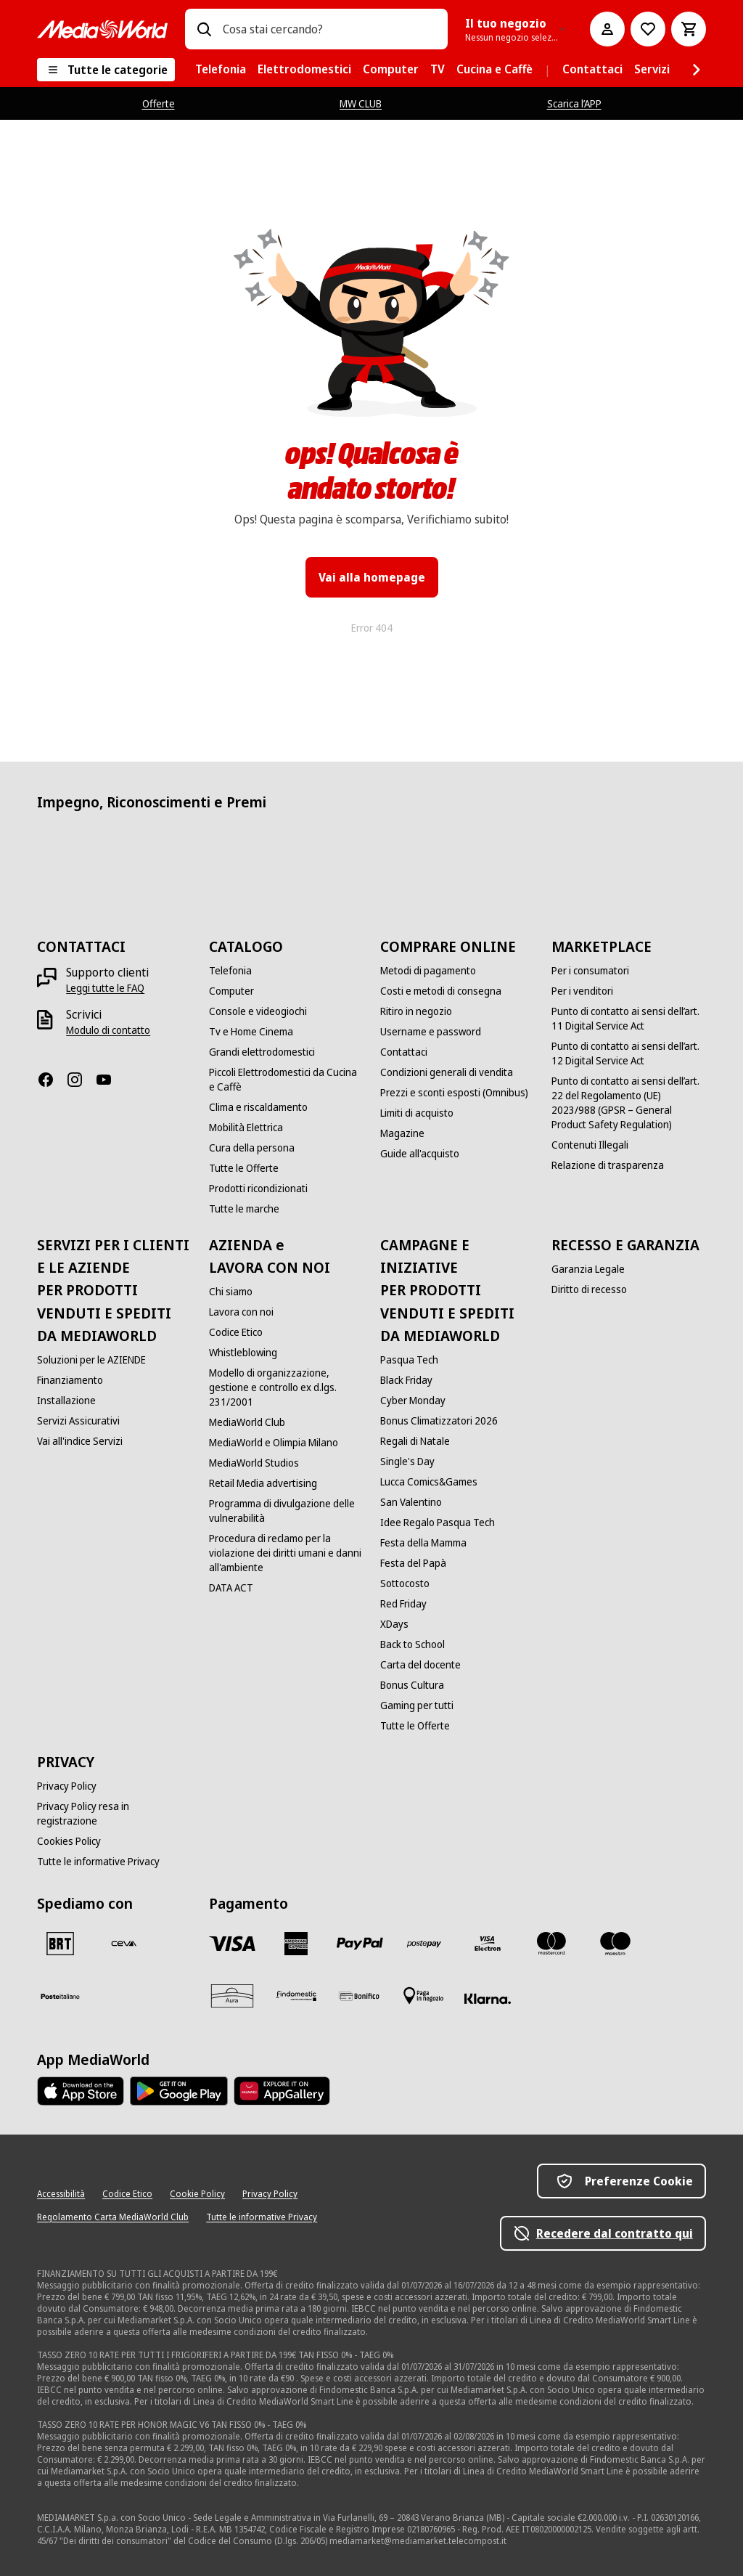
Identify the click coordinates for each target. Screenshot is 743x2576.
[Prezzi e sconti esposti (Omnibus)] (454, 1092)
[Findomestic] (296, 1996)
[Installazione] (66, 1400)
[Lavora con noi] (241, 1312)
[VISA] (232, 1943)
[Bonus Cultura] (412, 1685)
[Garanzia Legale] (588, 1269)
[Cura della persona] (252, 1148)
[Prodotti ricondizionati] (258, 1188)
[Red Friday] (403, 1604)
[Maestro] (615, 1943)
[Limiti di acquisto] (416, 1113)
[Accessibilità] (61, 2194)
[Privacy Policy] (67, 1786)
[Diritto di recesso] (589, 1289)
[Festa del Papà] (413, 1563)
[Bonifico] (360, 1996)
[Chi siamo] (231, 1291)
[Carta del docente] (420, 1665)
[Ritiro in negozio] (416, 1011)
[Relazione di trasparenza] (607, 1165)
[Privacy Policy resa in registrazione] (114, 1813)
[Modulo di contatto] (108, 1030)
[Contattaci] (403, 1052)
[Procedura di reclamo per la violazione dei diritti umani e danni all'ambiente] (286, 1553)
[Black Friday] (406, 1380)
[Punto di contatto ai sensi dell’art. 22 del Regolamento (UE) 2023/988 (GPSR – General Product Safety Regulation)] (628, 1103)
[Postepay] (424, 1943)
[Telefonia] (230, 970)
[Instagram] (80, 1079)
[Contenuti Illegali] (589, 1145)
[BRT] (60, 1943)
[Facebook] (51, 1079)
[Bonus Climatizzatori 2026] (439, 1421)
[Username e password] (430, 1031)
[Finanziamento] (70, 1380)
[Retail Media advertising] (263, 1483)
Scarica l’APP (574, 103)
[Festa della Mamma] (423, 1543)
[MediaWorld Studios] (254, 1463)
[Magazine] (402, 1133)
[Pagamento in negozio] (424, 1996)
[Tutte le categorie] (106, 69)
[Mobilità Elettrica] (246, 1127)
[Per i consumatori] (590, 970)
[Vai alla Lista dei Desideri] (648, 29)
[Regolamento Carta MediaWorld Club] (113, 2217)
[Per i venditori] (582, 991)
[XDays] (394, 1624)
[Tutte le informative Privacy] (98, 1861)
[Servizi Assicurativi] (78, 1421)
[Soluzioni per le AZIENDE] (91, 1360)
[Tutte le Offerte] (244, 1168)
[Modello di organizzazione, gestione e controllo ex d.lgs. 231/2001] (286, 1387)
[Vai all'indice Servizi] (80, 1441)
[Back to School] (412, 1644)
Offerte (158, 103)
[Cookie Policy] (197, 2194)
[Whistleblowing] (243, 1352)
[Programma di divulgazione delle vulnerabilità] (286, 1510)
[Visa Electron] (487, 1943)
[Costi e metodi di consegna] (440, 991)
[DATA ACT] (231, 1588)
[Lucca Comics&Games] (428, 1482)
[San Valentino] (411, 1502)
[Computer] (231, 991)
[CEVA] (124, 1943)
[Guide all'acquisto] (419, 1153)
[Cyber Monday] (413, 1400)
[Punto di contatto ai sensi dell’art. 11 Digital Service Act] (628, 1018)
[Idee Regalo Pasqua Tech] (437, 1522)
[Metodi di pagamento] (428, 970)
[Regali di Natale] (415, 1441)
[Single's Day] (407, 1461)
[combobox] (329, 29)
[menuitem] (220, 69)
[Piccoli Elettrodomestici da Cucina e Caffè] (286, 1079)
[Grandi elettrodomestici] (262, 1052)
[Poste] (60, 1996)
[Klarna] (487, 1998)
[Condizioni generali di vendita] (446, 1072)
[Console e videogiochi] (258, 1011)
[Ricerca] (203, 29)
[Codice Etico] (236, 1332)
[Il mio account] (607, 29)
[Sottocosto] (405, 1583)
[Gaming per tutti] (416, 1705)
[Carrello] (688, 29)
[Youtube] (109, 1079)
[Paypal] (360, 1943)
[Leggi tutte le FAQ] (105, 988)
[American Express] (296, 1943)
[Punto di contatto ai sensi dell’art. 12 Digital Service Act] (628, 1053)
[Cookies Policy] (69, 1841)
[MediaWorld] (102, 29)
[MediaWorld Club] (247, 1422)
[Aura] (232, 1996)
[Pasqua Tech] (409, 1360)
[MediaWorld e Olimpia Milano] (273, 1442)
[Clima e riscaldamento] (258, 1107)
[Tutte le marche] (244, 1209)
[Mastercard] (551, 1943)
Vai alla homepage (371, 577)
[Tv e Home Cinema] (251, 1031)
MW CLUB (361, 103)
